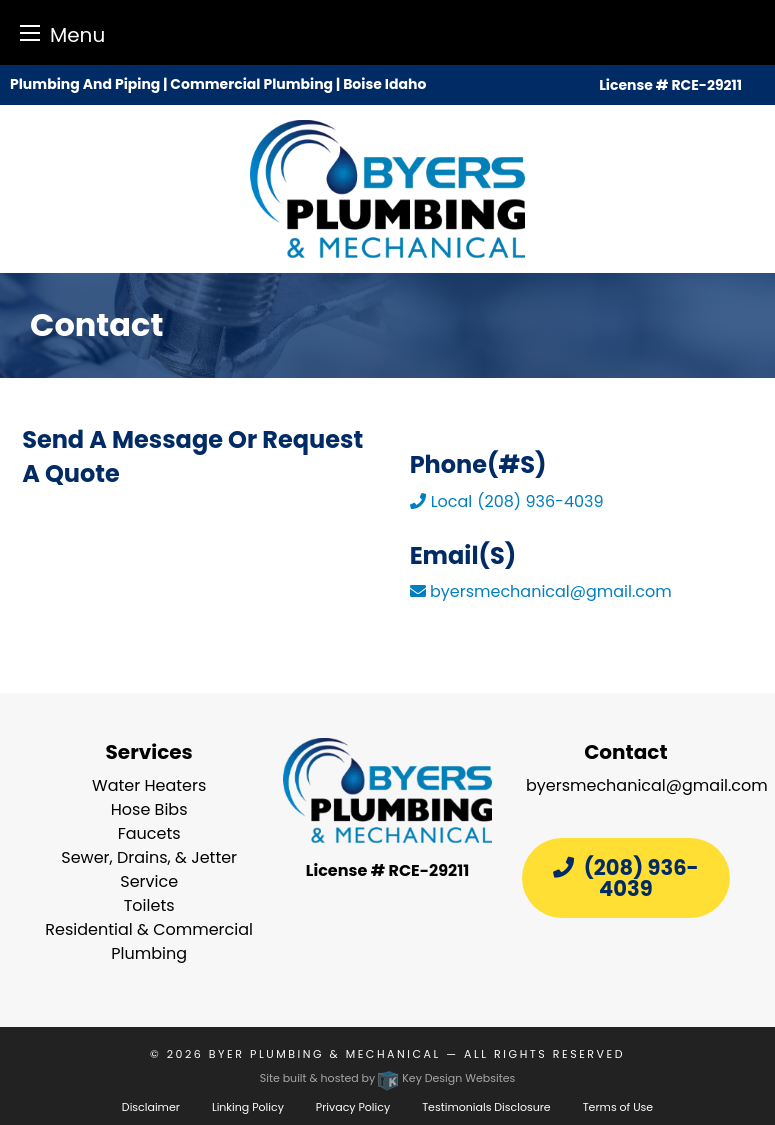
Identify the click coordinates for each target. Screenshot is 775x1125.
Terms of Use (618, 1107)
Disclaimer (151, 1107)
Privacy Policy (353, 1107)
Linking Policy (248, 1107)
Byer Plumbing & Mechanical (325, 1054)
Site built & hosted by (388, 1078)
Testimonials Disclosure (486, 1107)
